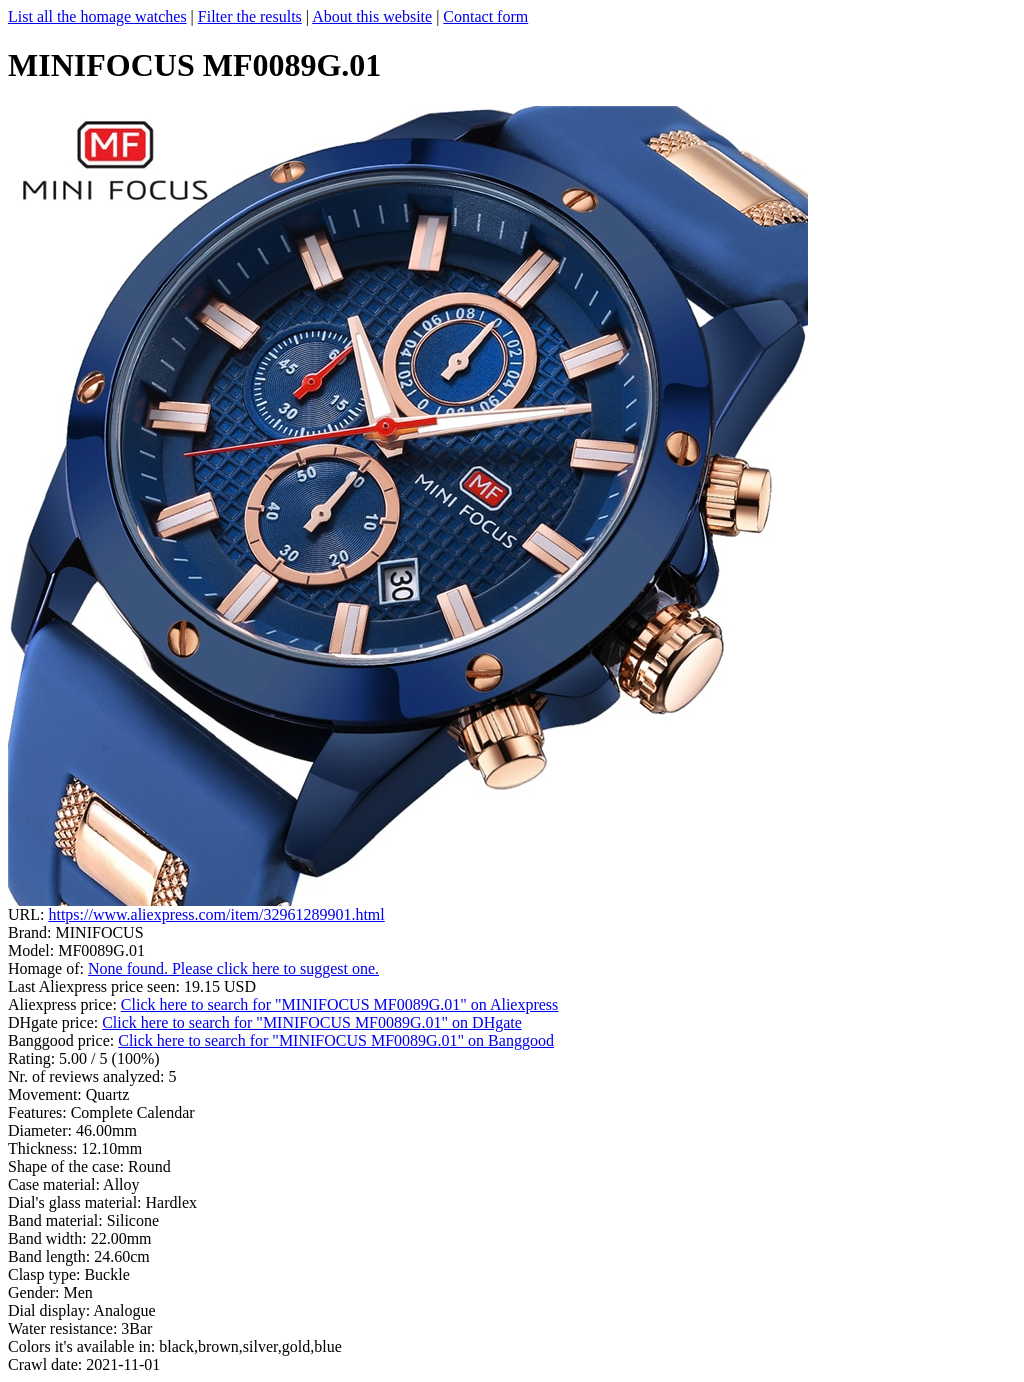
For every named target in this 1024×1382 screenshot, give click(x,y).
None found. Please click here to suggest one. (233, 968)
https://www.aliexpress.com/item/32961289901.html (216, 914)
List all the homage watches (97, 16)
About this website (372, 16)
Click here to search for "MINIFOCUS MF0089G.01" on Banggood (336, 1040)
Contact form (485, 16)
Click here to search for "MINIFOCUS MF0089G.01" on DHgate (312, 1022)
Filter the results (250, 16)
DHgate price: (55, 1022)
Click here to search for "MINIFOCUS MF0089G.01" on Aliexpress (339, 1004)
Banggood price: (63, 1040)
